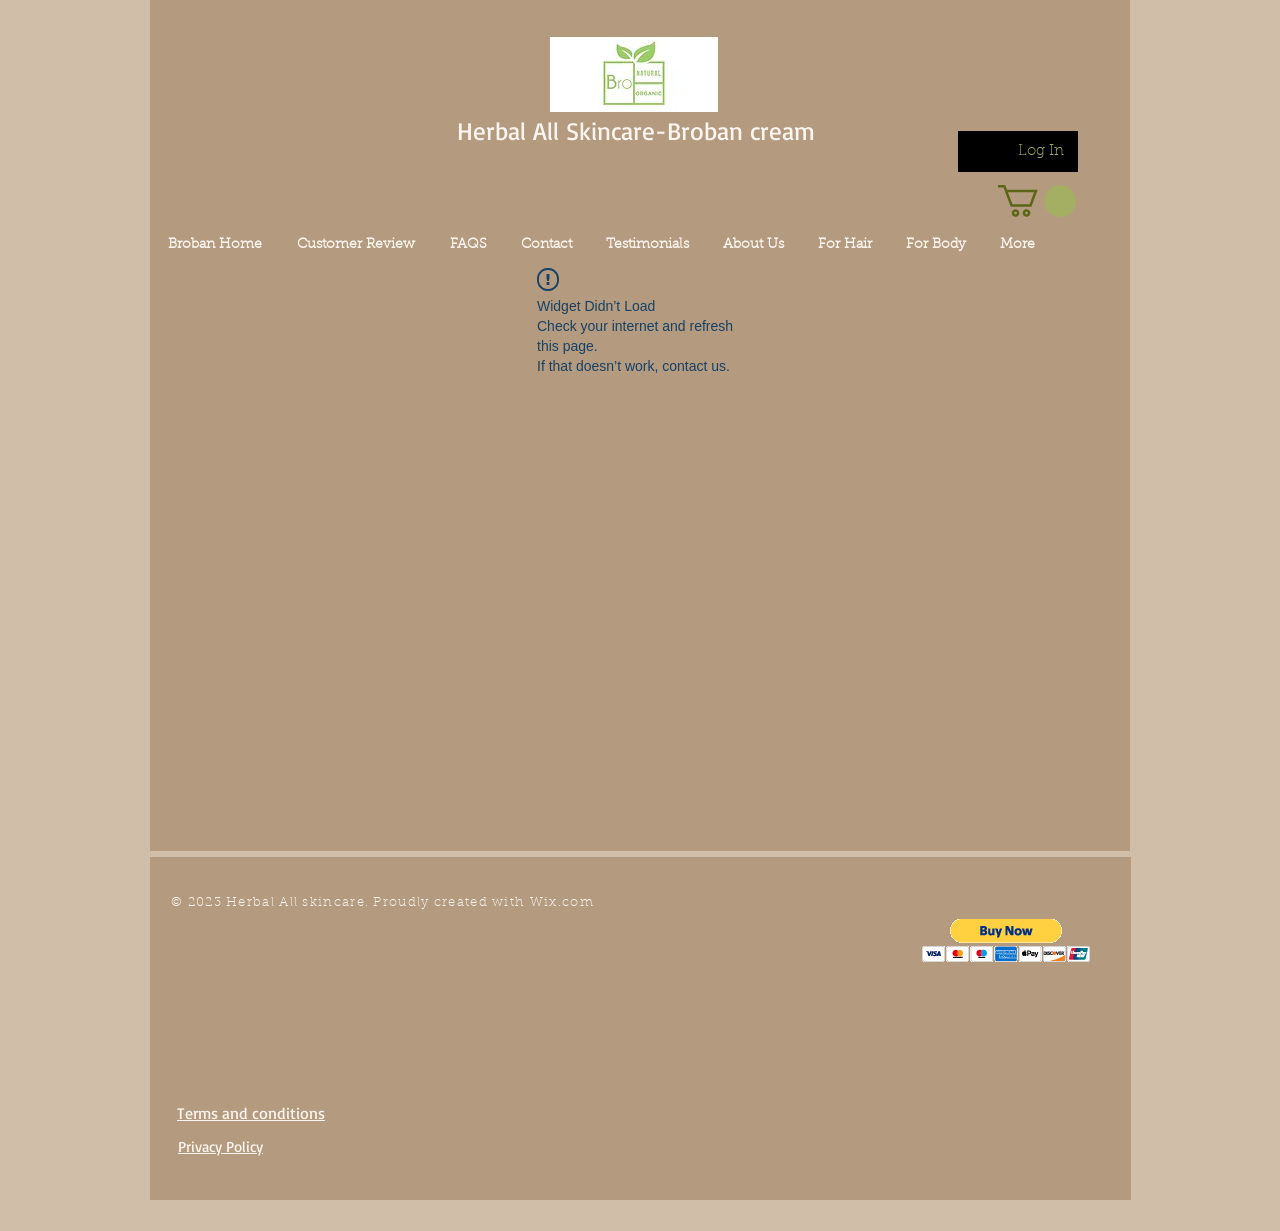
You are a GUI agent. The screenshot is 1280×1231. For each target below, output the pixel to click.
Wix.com (562, 902)
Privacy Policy (220, 1146)
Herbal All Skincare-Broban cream (636, 130)
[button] (1006, 940)
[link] (1037, 201)
